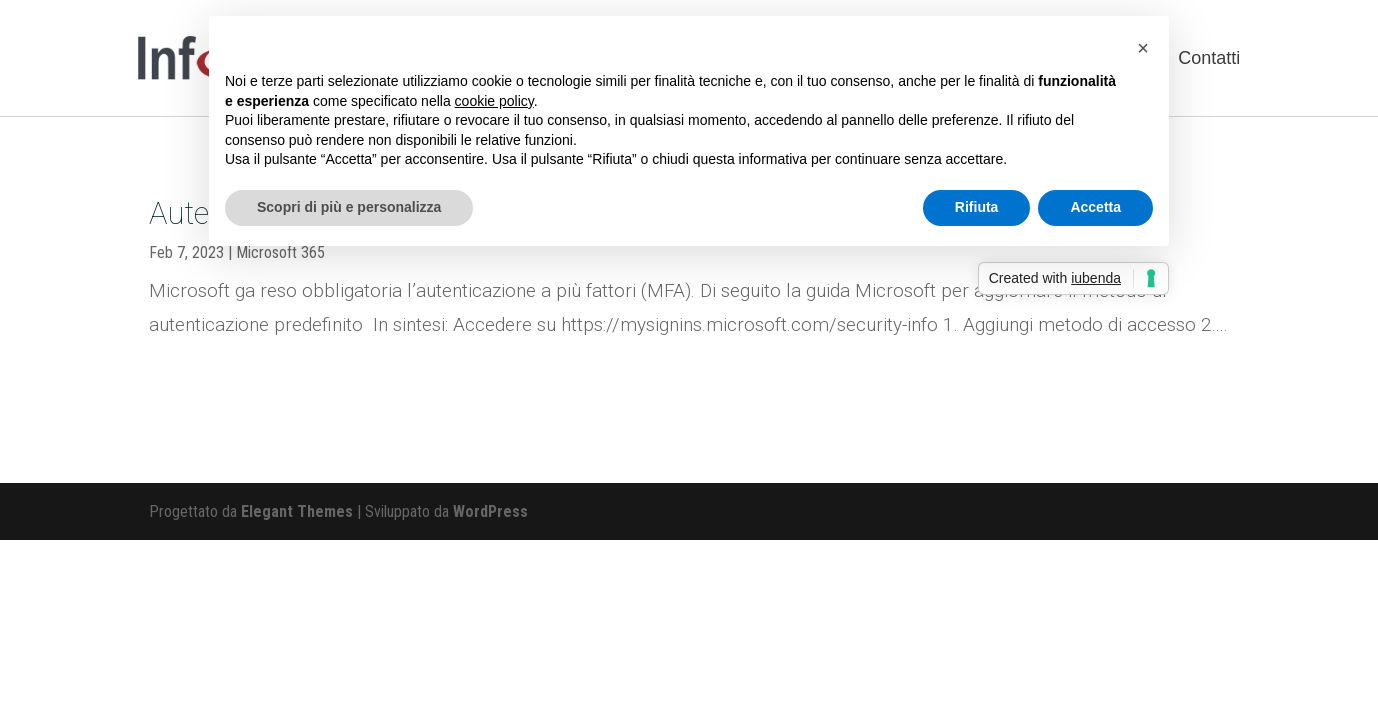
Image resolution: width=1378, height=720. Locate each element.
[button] (1143, 48)
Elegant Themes (297, 511)
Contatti (1209, 58)
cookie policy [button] (494, 101)
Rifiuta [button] (977, 207)
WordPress (490, 511)
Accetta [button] (1095, 207)
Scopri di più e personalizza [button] (349, 207)
